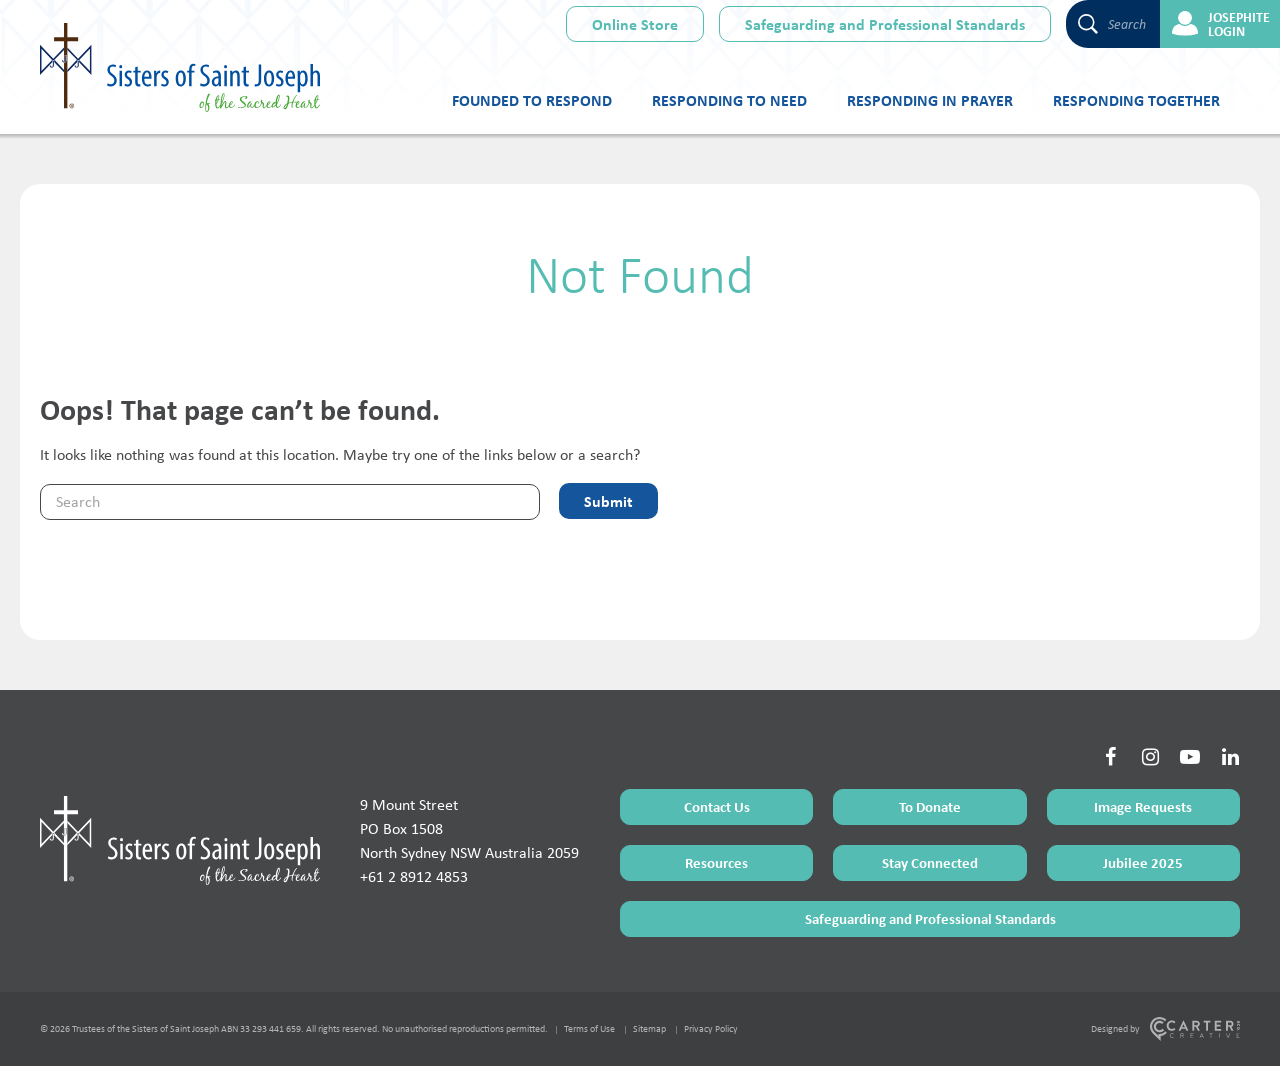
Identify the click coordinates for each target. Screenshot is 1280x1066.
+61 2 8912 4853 (414, 876)
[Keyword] (290, 502)
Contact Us (717, 806)
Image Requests (1143, 806)
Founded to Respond (532, 100)
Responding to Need (729, 100)
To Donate (930, 806)
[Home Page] (180, 840)
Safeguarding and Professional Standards (885, 24)
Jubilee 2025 (1143, 862)
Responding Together (1136, 100)
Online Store (635, 24)
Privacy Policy (711, 1028)
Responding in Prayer (930, 100)
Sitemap (649, 1028)
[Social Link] (1110, 757)
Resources (716, 862)
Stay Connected (930, 862)
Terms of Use (589, 1028)
